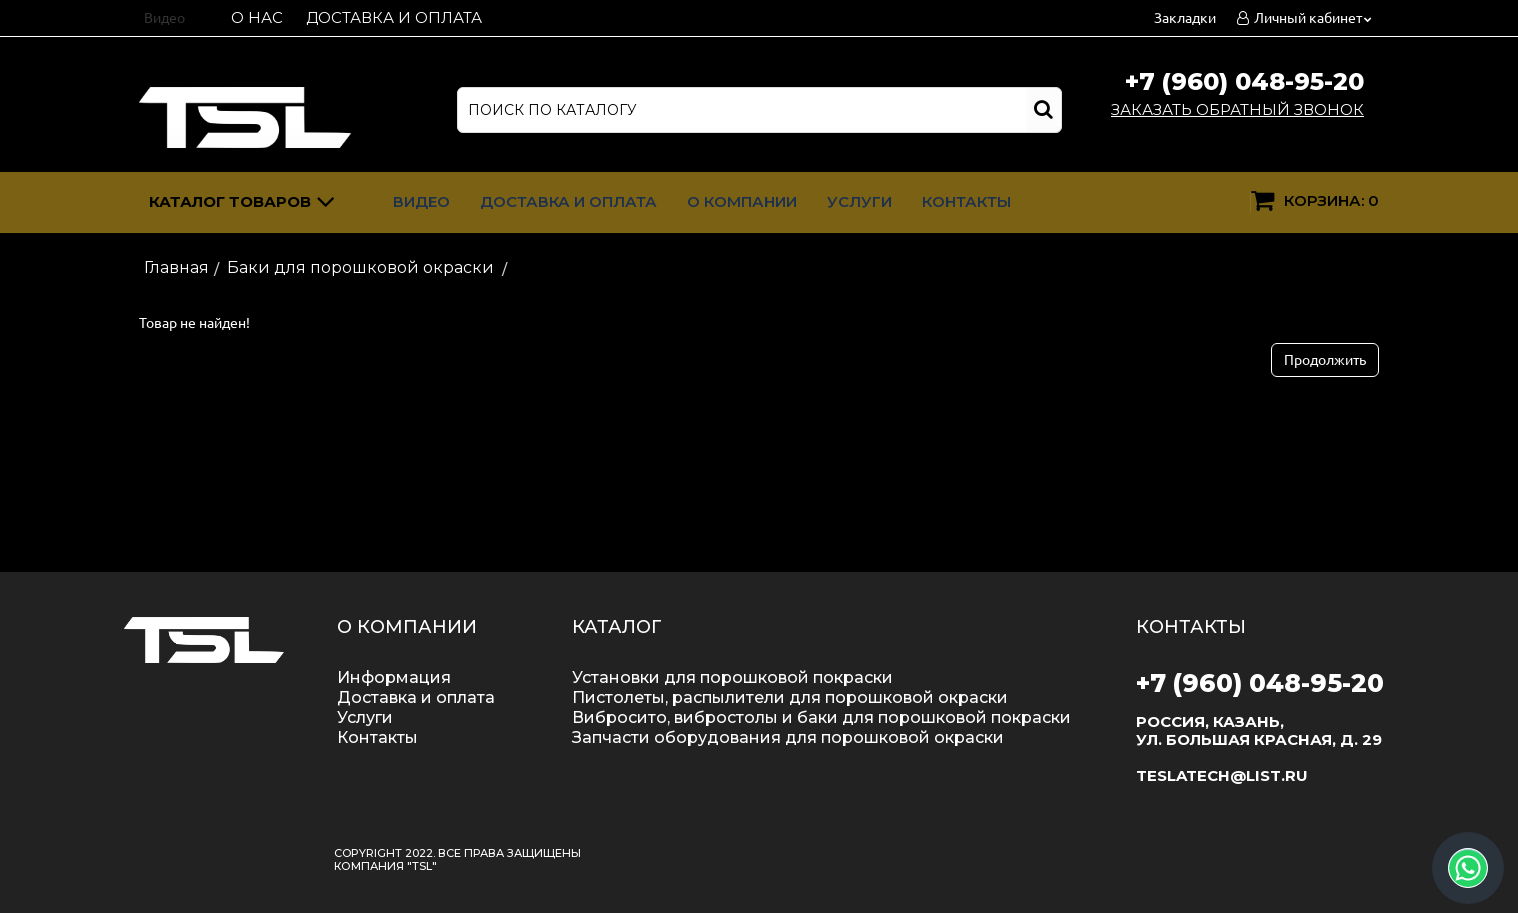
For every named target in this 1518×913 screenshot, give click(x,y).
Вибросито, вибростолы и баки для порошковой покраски (821, 717)
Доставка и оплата (394, 17)
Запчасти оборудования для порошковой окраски (788, 737)
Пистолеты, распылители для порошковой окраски (790, 697)
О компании (742, 201)
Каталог (242, 204)
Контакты (966, 201)
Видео (164, 18)
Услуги (859, 201)
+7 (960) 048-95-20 (1244, 81)
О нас (257, 17)
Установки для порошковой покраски (732, 677)
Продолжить (1325, 360)
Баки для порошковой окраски (360, 267)
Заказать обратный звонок (1237, 110)
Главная (176, 267)
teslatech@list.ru (1222, 775)
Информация (394, 677)
